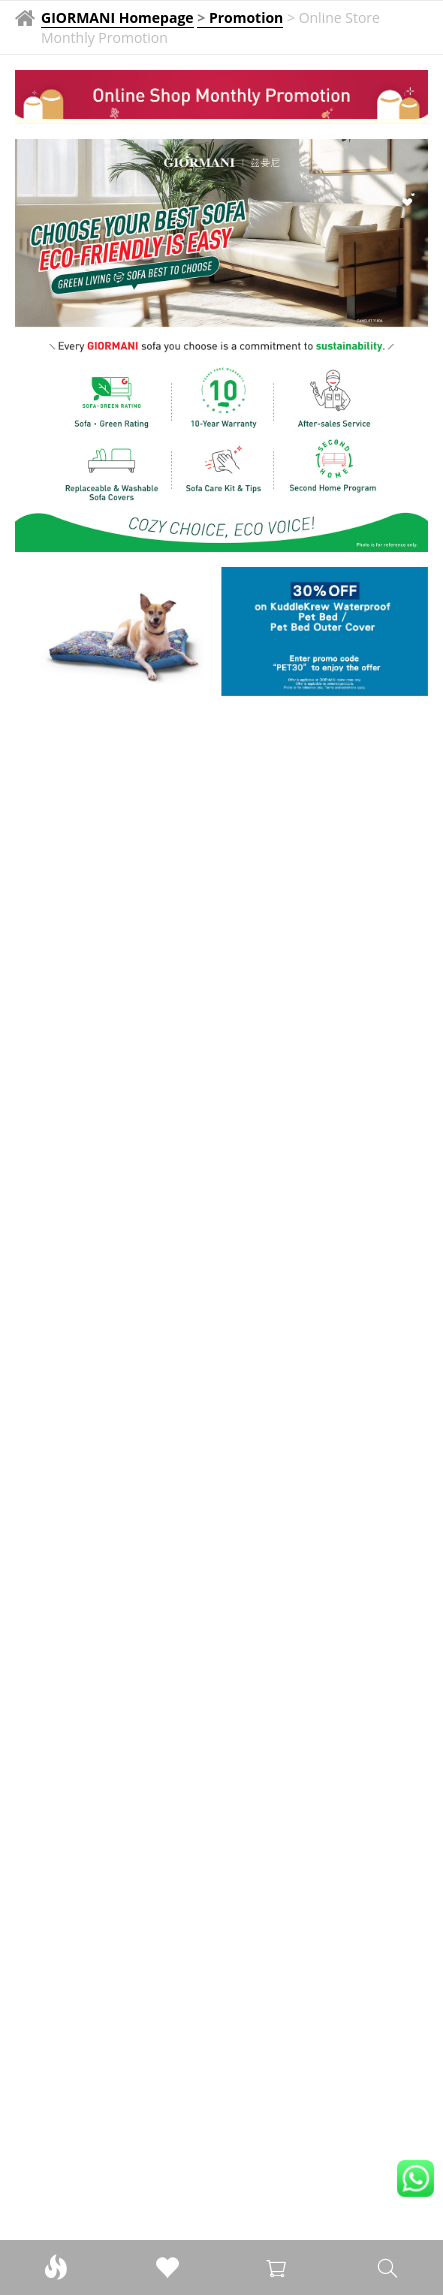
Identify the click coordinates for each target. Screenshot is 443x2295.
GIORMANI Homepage (117, 17)
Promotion (246, 17)
